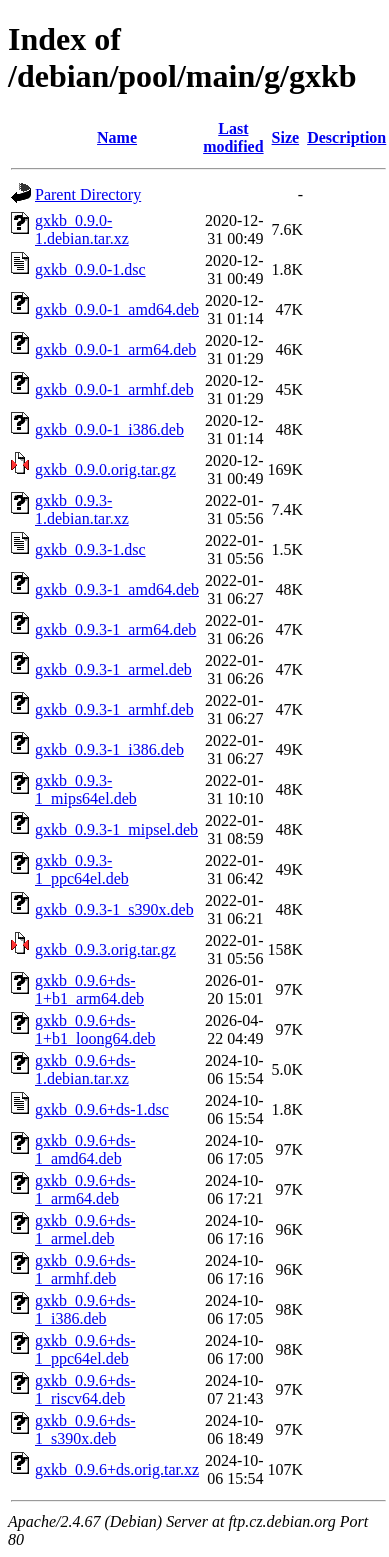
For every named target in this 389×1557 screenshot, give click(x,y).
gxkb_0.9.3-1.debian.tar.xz (82, 509)
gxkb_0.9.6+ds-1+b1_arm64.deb (89, 989)
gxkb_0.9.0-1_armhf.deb (114, 389)
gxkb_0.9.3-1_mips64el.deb (86, 789)
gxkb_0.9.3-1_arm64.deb (115, 629)
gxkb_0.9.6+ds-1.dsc (102, 1109)
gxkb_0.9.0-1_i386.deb (109, 429)
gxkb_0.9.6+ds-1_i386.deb (85, 1309)
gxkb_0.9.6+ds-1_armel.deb (85, 1229)
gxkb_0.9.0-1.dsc (90, 269)
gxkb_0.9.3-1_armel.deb (113, 669)
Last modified (233, 137)
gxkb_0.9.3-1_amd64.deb (117, 589)
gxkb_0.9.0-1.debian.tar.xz (82, 229)
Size (286, 137)
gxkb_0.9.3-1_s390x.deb (114, 909)
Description (346, 137)
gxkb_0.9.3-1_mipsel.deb (116, 829)
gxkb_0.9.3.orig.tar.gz (105, 949)
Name (117, 137)
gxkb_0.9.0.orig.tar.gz (105, 469)
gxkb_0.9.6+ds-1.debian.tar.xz (85, 1069)
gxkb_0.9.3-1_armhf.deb (114, 709)
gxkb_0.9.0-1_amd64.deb (117, 309)
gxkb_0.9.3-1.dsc (90, 549)
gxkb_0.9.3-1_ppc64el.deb (82, 869)
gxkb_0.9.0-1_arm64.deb (115, 349)
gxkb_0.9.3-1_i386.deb (109, 749)
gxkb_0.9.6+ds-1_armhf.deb (85, 1269)
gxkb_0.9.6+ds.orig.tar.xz (117, 1469)
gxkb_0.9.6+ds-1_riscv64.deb (85, 1389)
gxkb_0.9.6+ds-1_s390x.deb (85, 1429)
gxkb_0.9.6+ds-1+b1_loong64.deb (95, 1029)
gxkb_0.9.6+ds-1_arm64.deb (85, 1189)
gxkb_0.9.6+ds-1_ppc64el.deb (85, 1349)
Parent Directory (88, 194)
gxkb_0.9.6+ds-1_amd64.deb (85, 1149)
